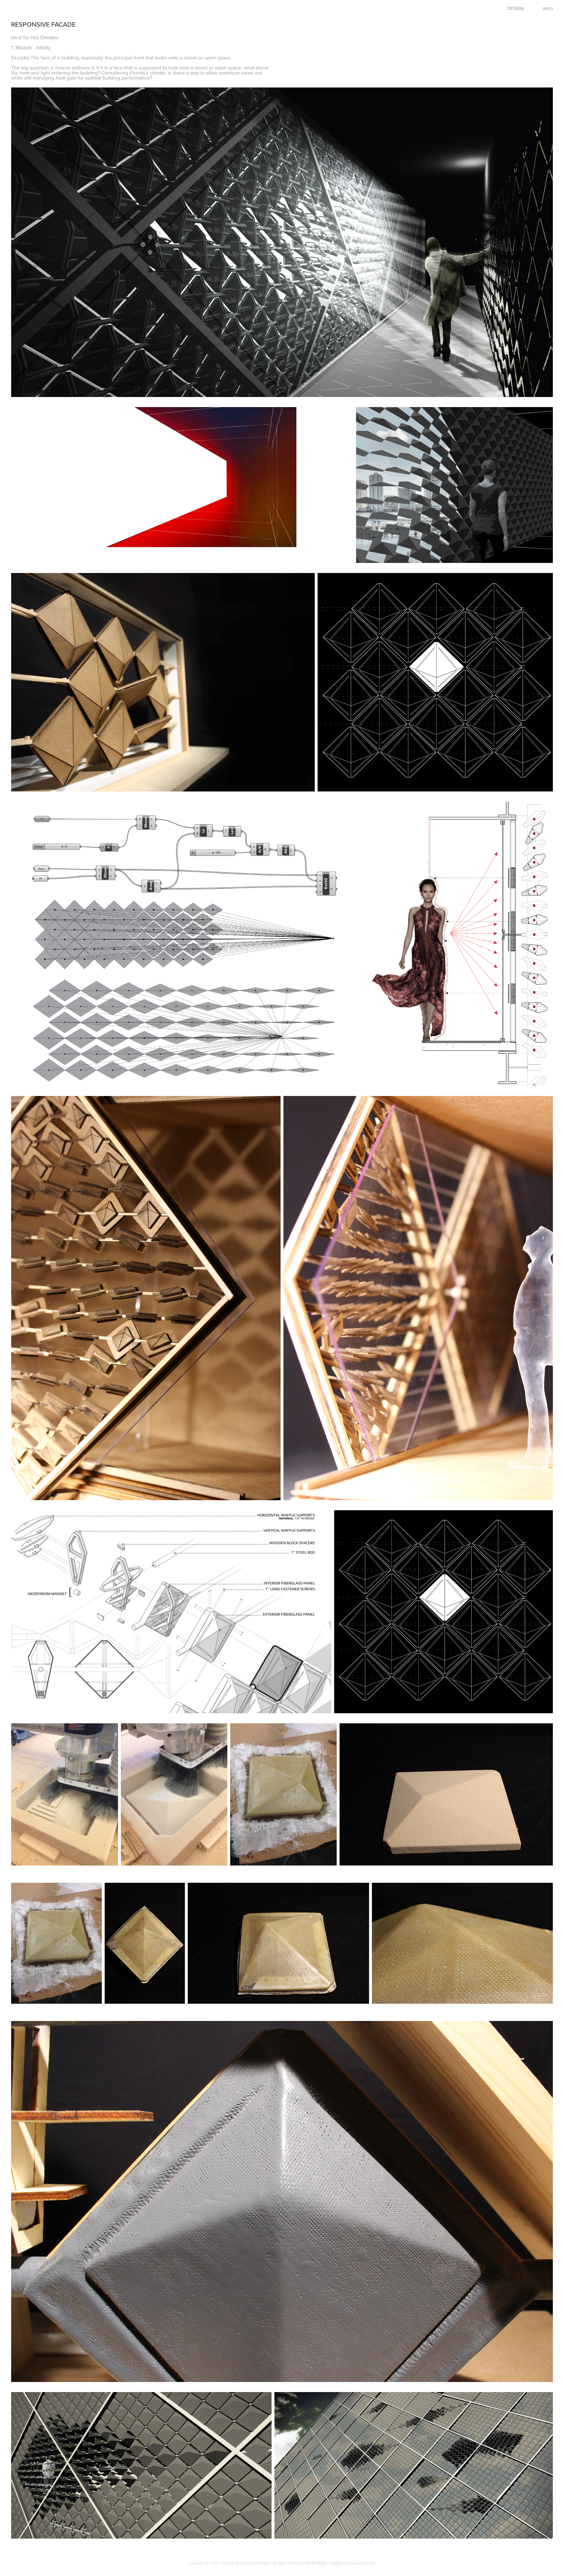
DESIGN (515, 8)
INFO (548, 8)
